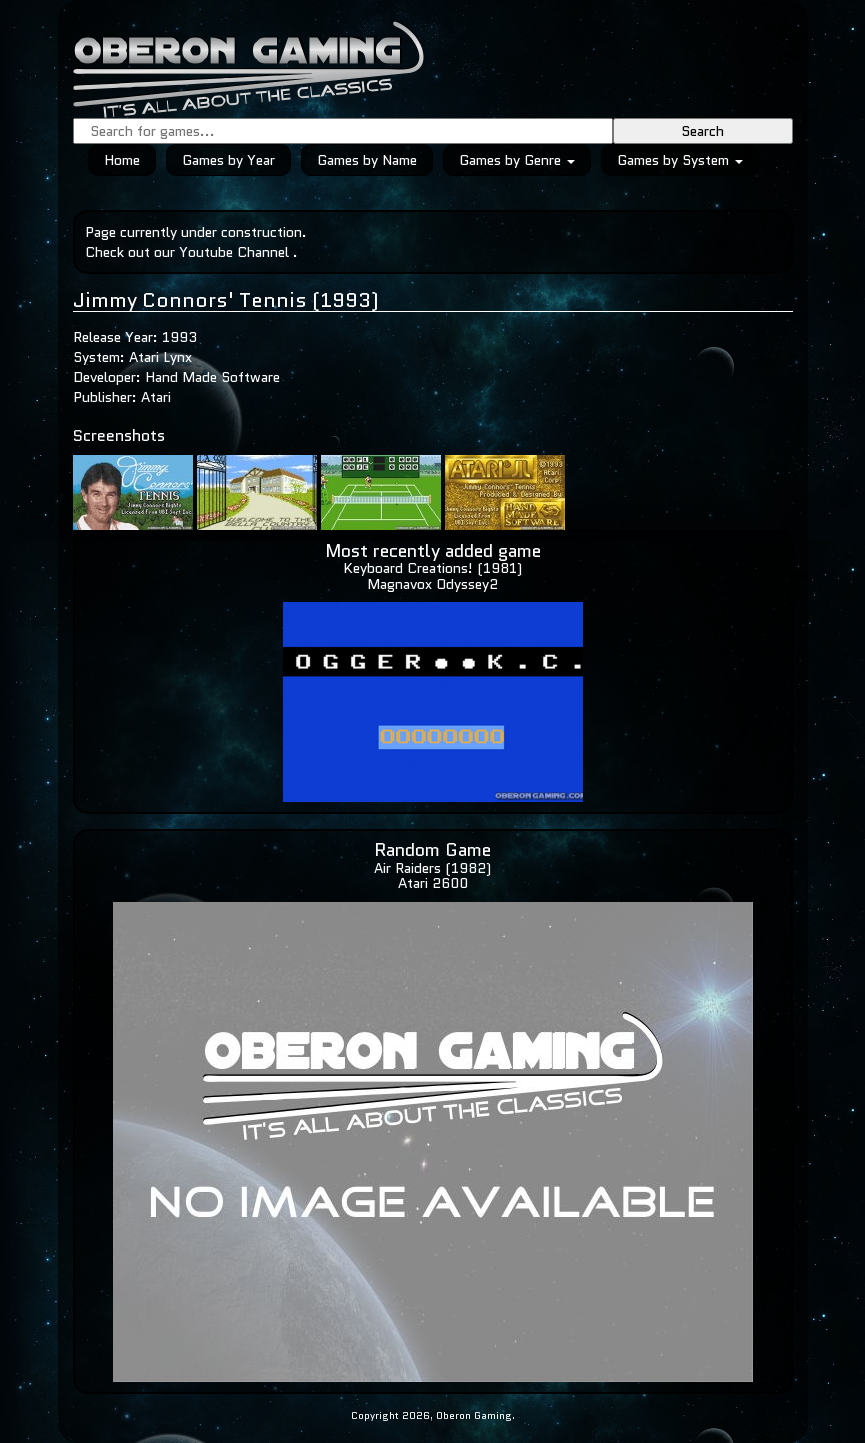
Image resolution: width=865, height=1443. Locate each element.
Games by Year (228, 160)
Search (702, 131)
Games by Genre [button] (517, 160)
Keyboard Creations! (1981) (432, 568)
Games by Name (367, 160)
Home (122, 160)
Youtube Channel (234, 252)
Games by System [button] (680, 160)
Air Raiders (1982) (432, 868)
